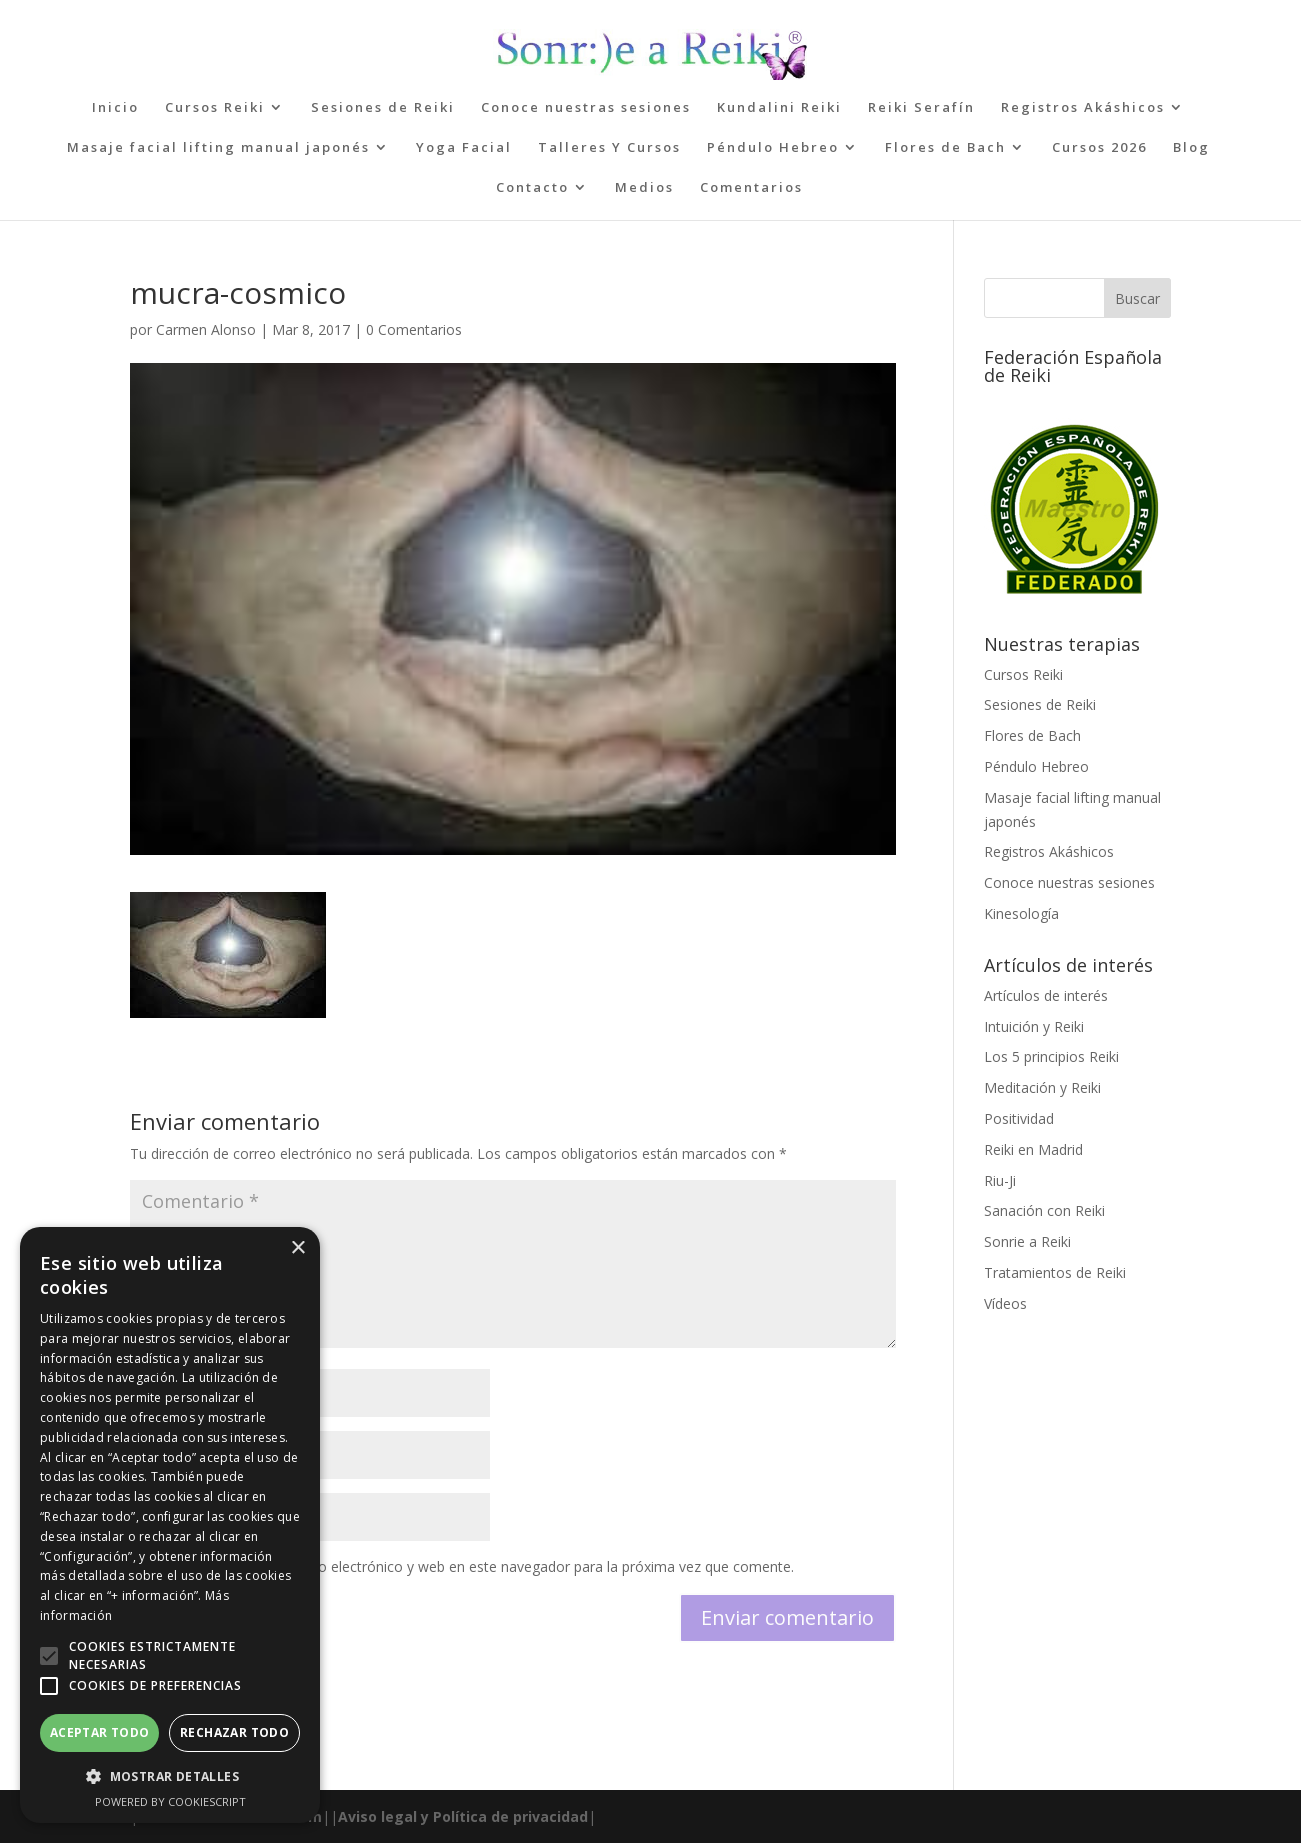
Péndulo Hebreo (773, 148)
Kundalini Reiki (779, 108)
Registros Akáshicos (1083, 108)
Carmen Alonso (206, 329)
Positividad (1019, 1118)
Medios (644, 188)
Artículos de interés (1046, 995)
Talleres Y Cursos (609, 148)
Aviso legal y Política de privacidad (463, 1816)
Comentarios (751, 188)
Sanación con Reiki (1044, 1210)
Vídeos (1005, 1303)
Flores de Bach (945, 148)
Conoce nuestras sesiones (586, 108)
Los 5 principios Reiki (1051, 1056)
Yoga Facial (464, 148)
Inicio (115, 108)
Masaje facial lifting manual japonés (218, 148)
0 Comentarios (414, 329)
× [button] (297, 1248)
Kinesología (1021, 913)
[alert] (170, 1525)
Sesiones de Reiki (383, 108)
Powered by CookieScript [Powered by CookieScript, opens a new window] (170, 1801)
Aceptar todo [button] (100, 1732)
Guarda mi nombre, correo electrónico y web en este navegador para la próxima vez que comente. (474, 1566)
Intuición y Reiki (1034, 1026)
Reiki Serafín (921, 108)
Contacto (532, 188)
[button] (49, 1656)
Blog (1191, 148)
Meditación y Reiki (1042, 1087)
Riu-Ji (1000, 1180)
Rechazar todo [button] (234, 1732)
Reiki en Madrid (1033, 1149)
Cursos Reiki (215, 108)
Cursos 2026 (1099, 148)
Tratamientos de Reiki (1055, 1272)
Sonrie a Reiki (1027, 1241)
